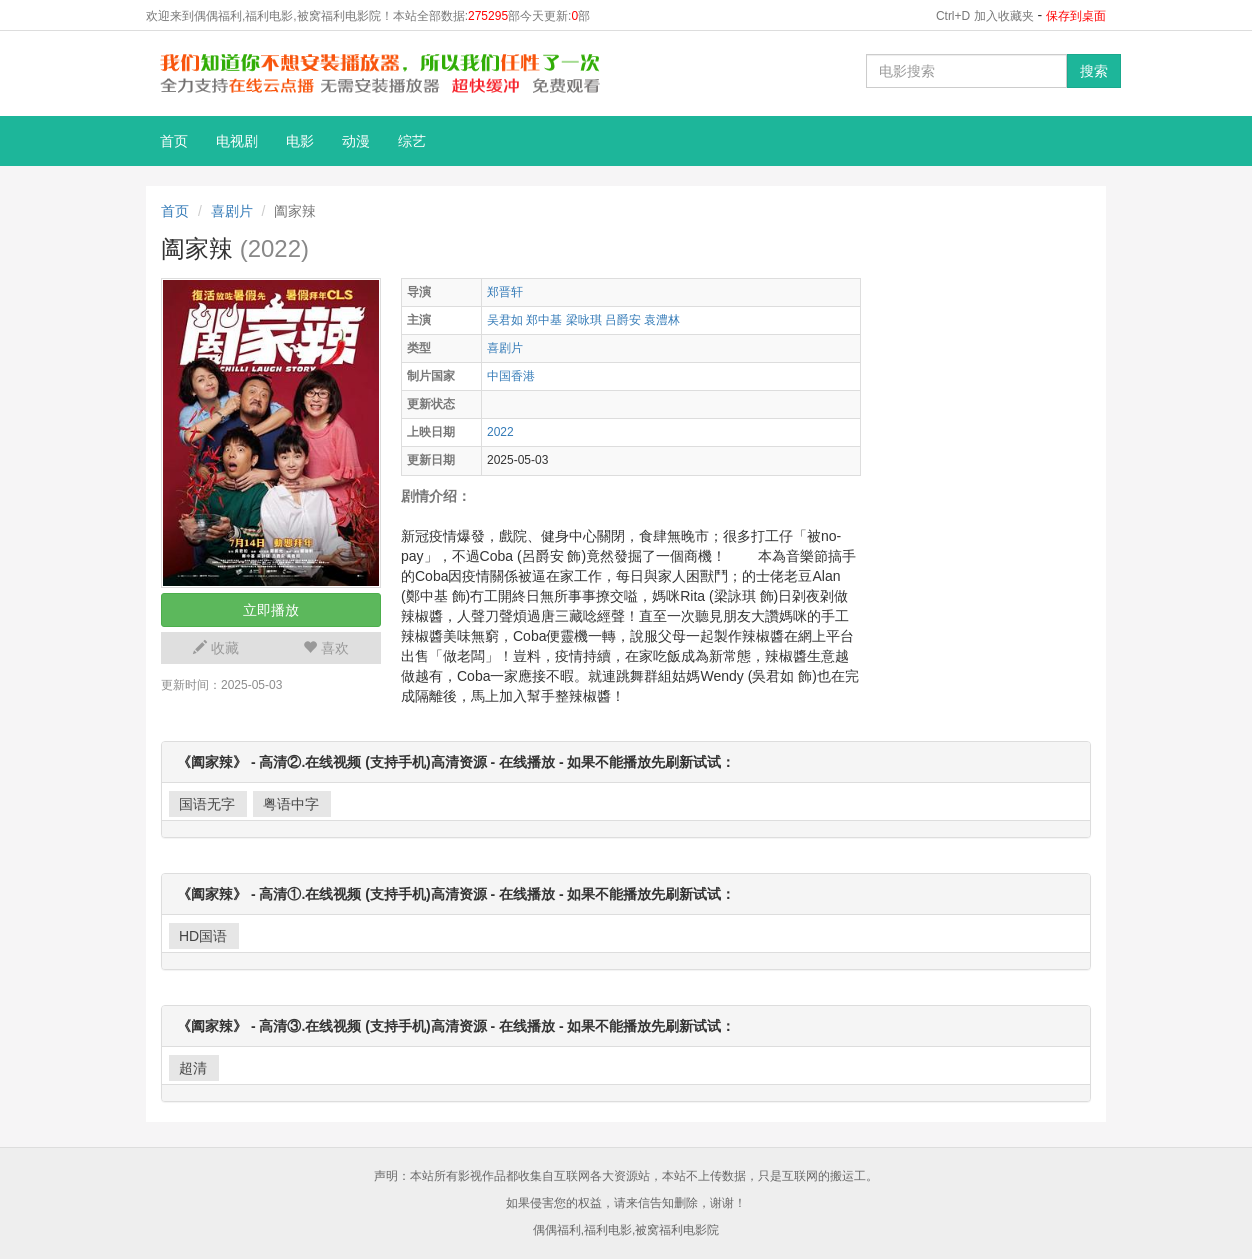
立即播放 (271, 610)
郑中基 (544, 320)
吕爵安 (623, 320)
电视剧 (237, 141)
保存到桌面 (1076, 16)
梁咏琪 (584, 320)
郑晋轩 (505, 292)
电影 (300, 141)
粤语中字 (291, 804)
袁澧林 (662, 320)
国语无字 (207, 804)
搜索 (1094, 71)
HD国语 (203, 936)
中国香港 (511, 376)
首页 (174, 141)
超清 (193, 1068)
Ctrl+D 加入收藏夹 (985, 16)
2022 (500, 432)
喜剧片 (232, 211)
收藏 (216, 648)
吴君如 (505, 320)
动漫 (356, 141)
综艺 (412, 141)
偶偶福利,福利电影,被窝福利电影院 (626, 1230)
